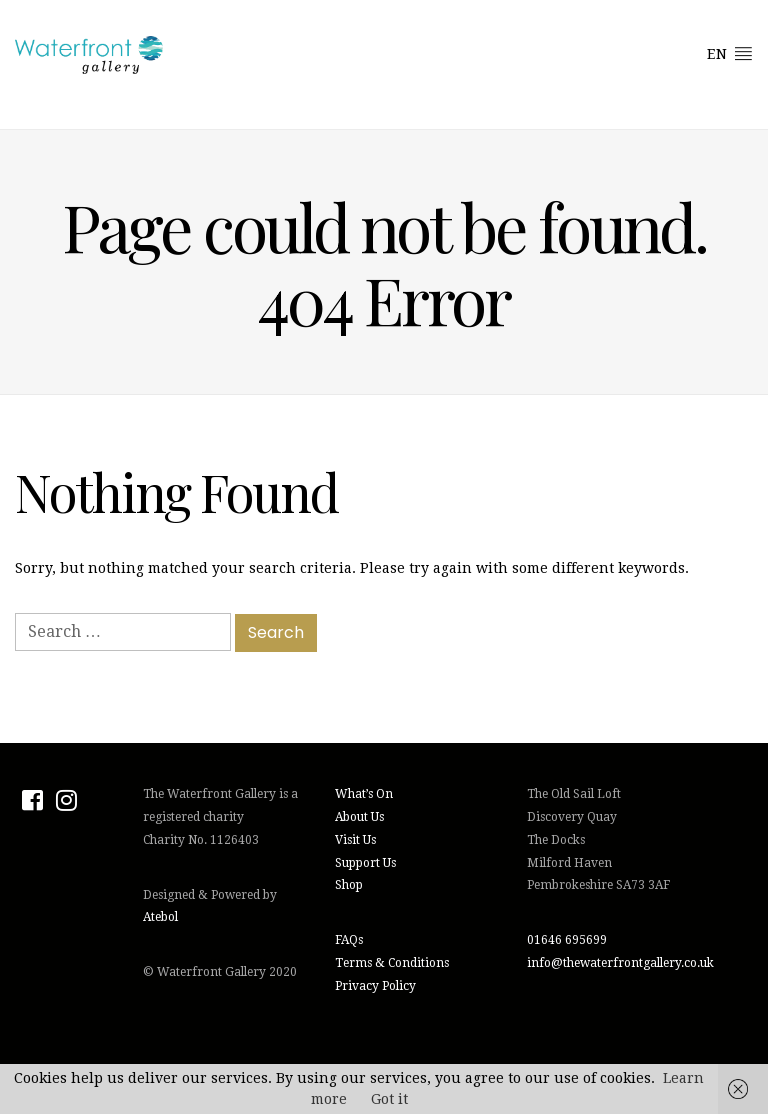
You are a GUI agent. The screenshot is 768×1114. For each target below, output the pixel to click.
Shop (349, 885)
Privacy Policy (375, 986)
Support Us (365, 863)
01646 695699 (567, 940)
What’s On (364, 794)
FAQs (349, 940)
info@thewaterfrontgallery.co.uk (620, 963)
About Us (359, 817)
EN (730, 53)
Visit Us (355, 840)
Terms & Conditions (392, 963)
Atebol (160, 917)
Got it (389, 1099)
